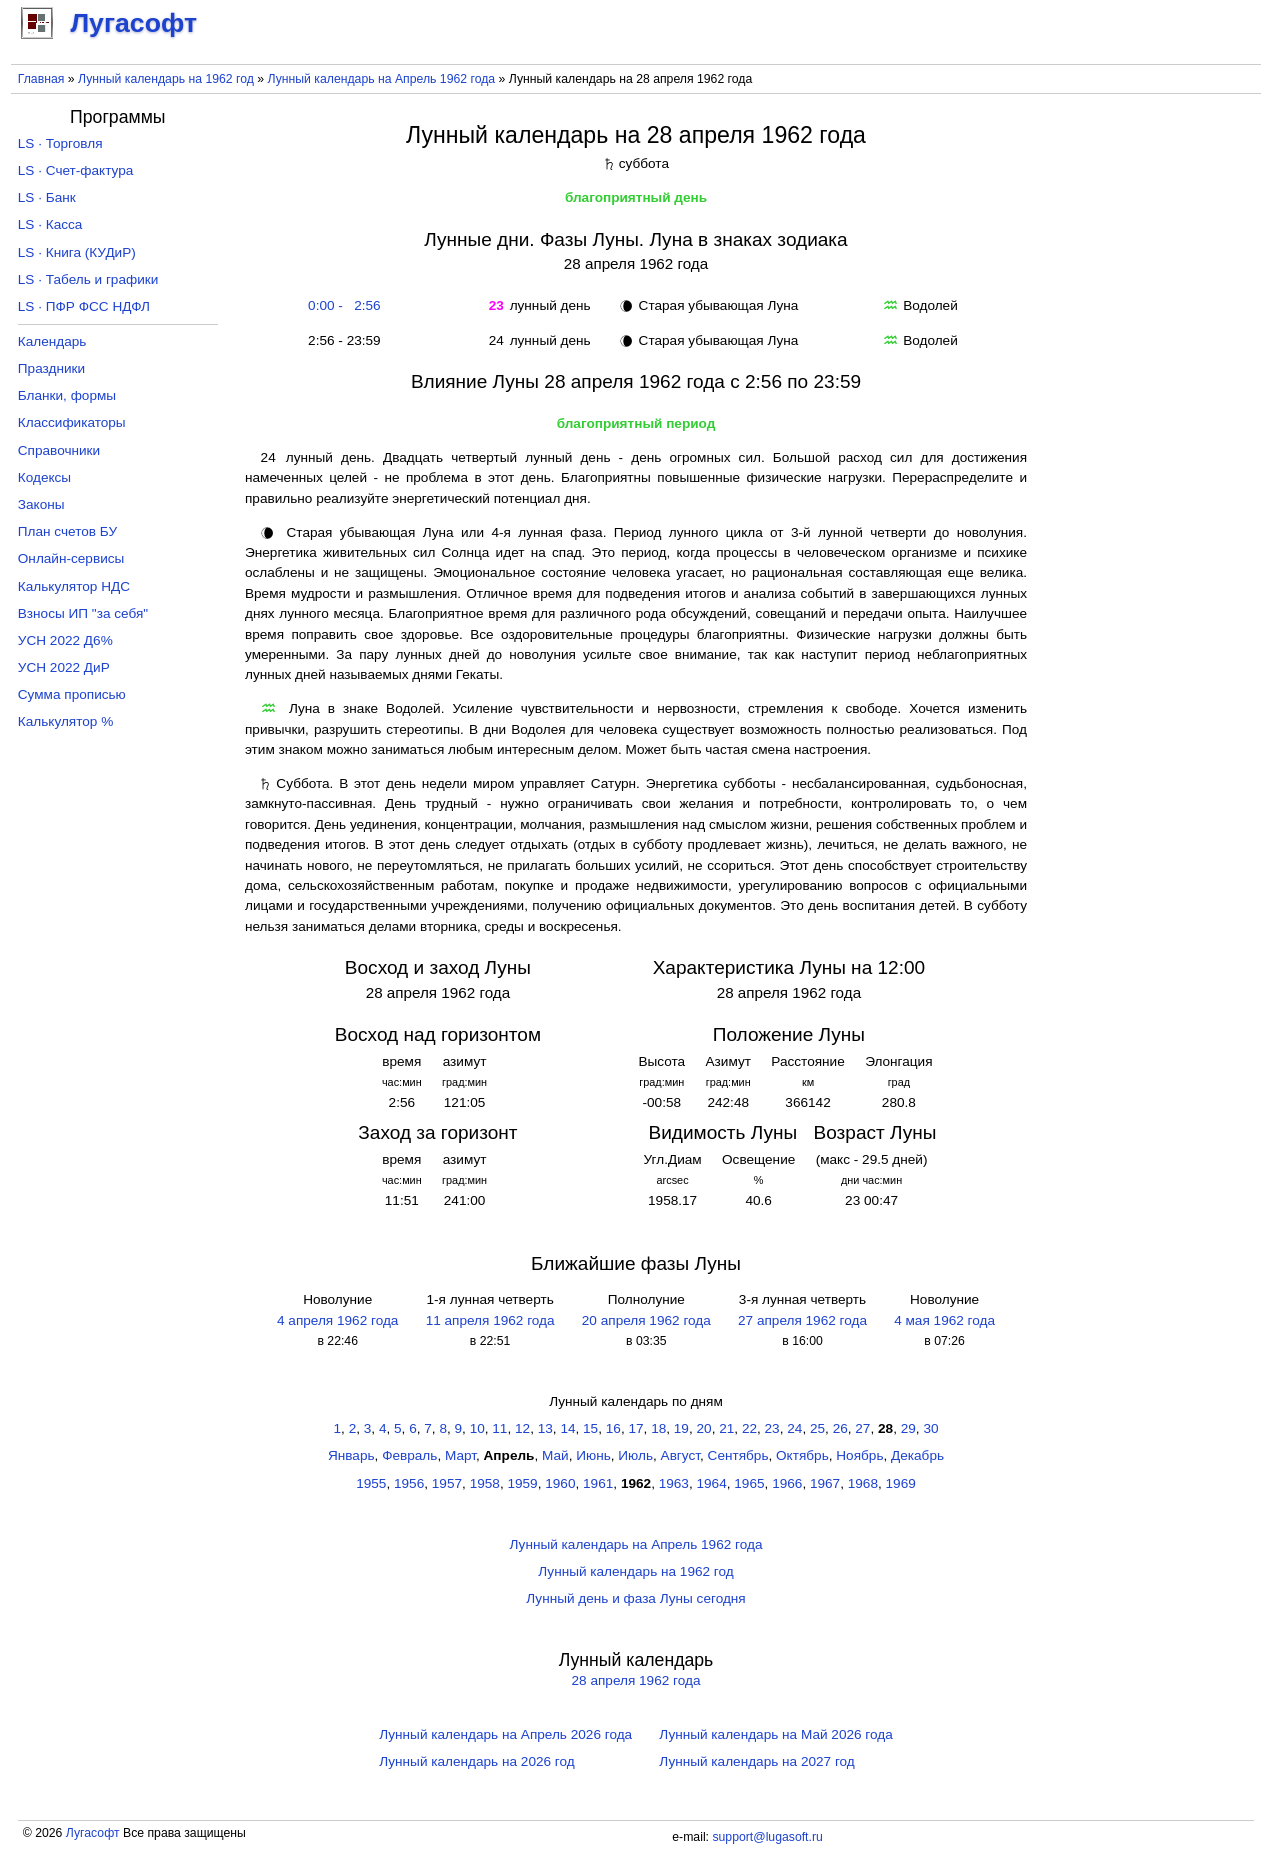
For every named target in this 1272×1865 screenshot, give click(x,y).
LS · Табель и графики (88, 279)
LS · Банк (47, 197)
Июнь (593, 1455)
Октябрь (802, 1455)
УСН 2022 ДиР (64, 667)
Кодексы (44, 477)
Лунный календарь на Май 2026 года (775, 1734)
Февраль (409, 1455)
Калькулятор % (65, 721)
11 (499, 1428)
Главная (41, 79)
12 (522, 1428)
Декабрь (917, 1455)
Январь (351, 1455)
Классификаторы (72, 422)
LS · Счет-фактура (76, 170)
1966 (787, 1483)
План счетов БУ (67, 531)
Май (555, 1455)
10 (477, 1428)
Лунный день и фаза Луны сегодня (635, 1598)
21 (726, 1428)
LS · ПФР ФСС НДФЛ (84, 306)
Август (680, 1455)
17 (635, 1428)
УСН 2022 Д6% (65, 640)
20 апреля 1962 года (646, 1320)
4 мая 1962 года (944, 1320)
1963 (674, 1483)
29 (908, 1428)
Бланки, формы (67, 395)
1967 (825, 1483)
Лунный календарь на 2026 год (476, 1761)
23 (772, 1428)
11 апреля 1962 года (490, 1320)
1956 (409, 1483)
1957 (447, 1483)
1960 (560, 1483)
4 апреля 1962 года (337, 1320)
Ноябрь (859, 1455)
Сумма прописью (72, 694)
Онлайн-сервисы (71, 558)
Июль (635, 1455)
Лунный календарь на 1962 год (166, 79)
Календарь (52, 341)
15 (590, 1428)
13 (545, 1428)
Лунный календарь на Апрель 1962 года (382, 79)
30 (930, 1428)
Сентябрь (738, 1455)
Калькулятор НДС (74, 586)
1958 (485, 1483)
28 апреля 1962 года (636, 1680)
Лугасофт (93, 1833)
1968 (863, 1483)
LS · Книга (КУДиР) (77, 252)
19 (681, 1428)
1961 (598, 1483)
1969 (901, 1483)
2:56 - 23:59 (341, 340)
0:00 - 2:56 (341, 305)
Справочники (59, 450)
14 (567, 1428)
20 (704, 1428)
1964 (712, 1483)
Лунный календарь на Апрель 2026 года (505, 1734)
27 (862, 1428)
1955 (371, 1483)
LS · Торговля (60, 143)
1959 (522, 1483)
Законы (41, 504)
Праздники (51, 368)
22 (749, 1428)
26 (840, 1428)
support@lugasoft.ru (767, 1837)
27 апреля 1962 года (802, 1320)
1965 (749, 1483)
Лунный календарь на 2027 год (756, 1761)
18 (658, 1428)
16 (613, 1428)
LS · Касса (50, 224)
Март (460, 1455)
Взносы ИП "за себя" (83, 613)
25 (817, 1428)
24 (794, 1428)
